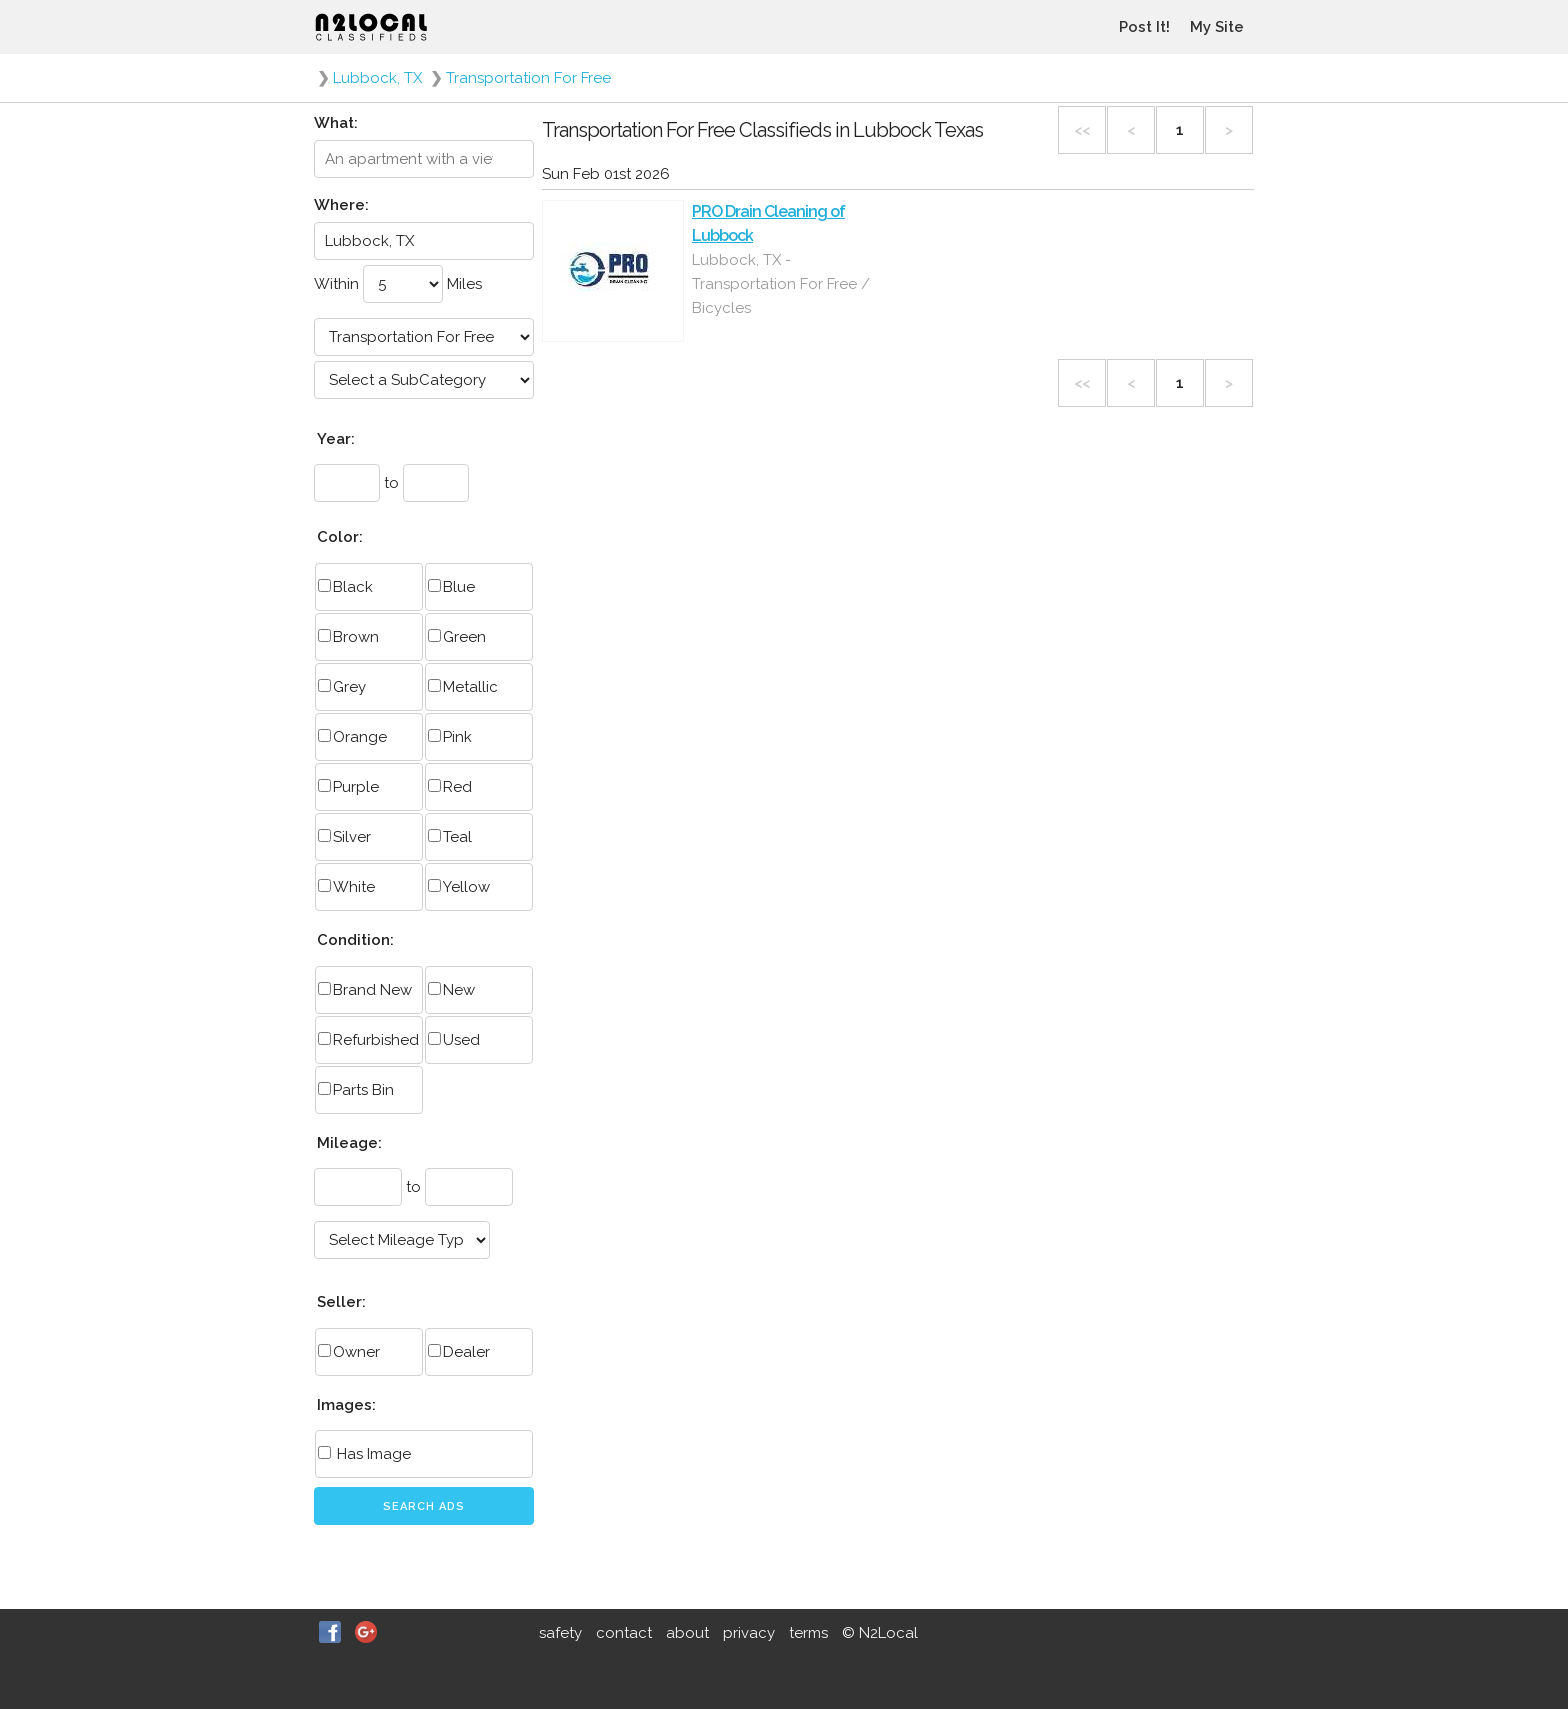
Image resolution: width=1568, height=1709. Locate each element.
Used (454, 1040)
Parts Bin (356, 1090)
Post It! (1144, 27)
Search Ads (424, 1506)
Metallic (463, 687)
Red (450, 787)
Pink (450, 737)
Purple (348, 787)
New (451, 990)
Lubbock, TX (377, 78)
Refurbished (368, 1040)
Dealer (459, 1352)
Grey (342, 687)
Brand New (365, 990)
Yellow (459, 887)
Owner (349, 1352)
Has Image (364, 1454)
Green (457, 637)
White (346, 887)
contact (624, 1633)
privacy (749, 1633)
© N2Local (880, 1633)
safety (560, 1633)
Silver (344, 837)
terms (808, 1633)
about (687, 1633)
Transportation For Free (528, 78)
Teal (450, 837)
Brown (348, 637)
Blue (451, 587)
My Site (1217, 27)
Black (345, 587)
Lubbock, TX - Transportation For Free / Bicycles (781, 284)
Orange (352, 737)
